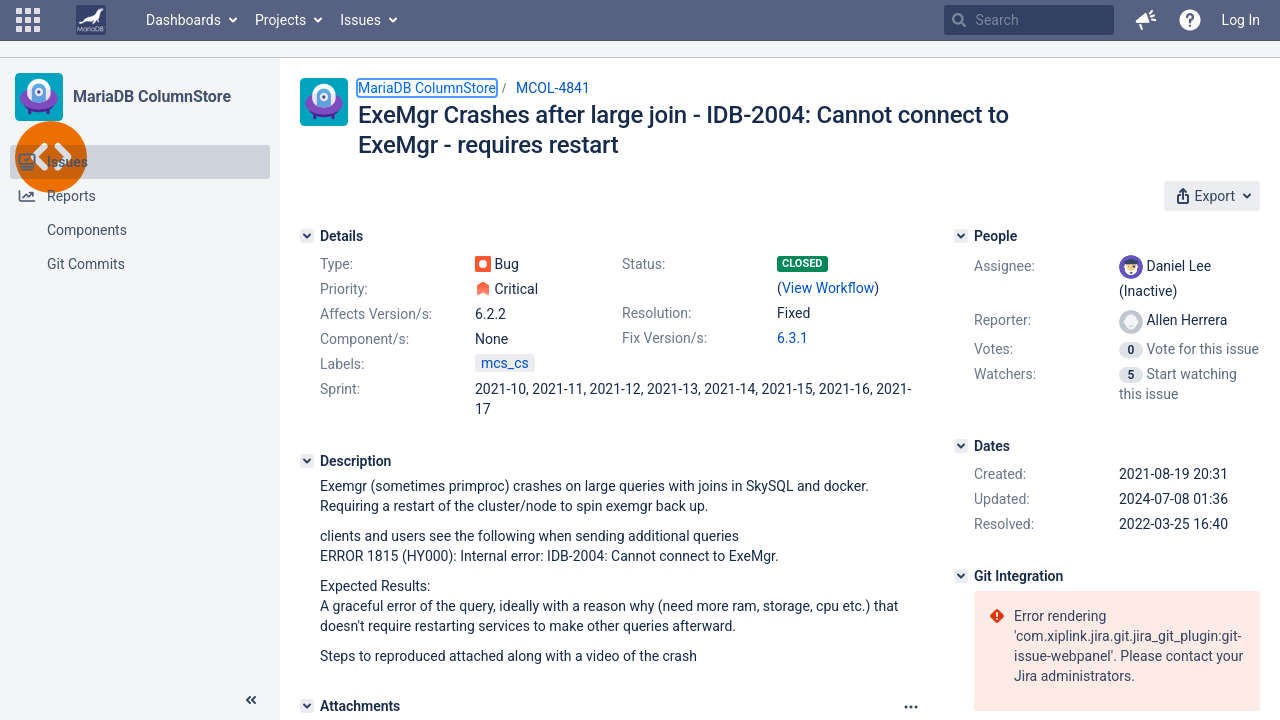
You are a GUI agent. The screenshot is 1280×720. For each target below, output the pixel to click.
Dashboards (183, 20)
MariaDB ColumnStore (152, 96)
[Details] (307, 236)
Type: (336, 264)
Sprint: (340, 389)
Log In (1241, 20)
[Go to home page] (91, 20)
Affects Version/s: (376, 314)
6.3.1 (792, 338)
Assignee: (1004, 266)
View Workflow (828, 288)
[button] (28, 20)
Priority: (344, 289)
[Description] (307, 461)
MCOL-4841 (553, 88)
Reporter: (1002, 320)
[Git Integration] (961, 576)
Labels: (342, 364)
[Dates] (961, 446)
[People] (961, 236)
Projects (280, 20)
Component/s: (364, 339)
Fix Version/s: (664, 338)
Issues (360, 20)
